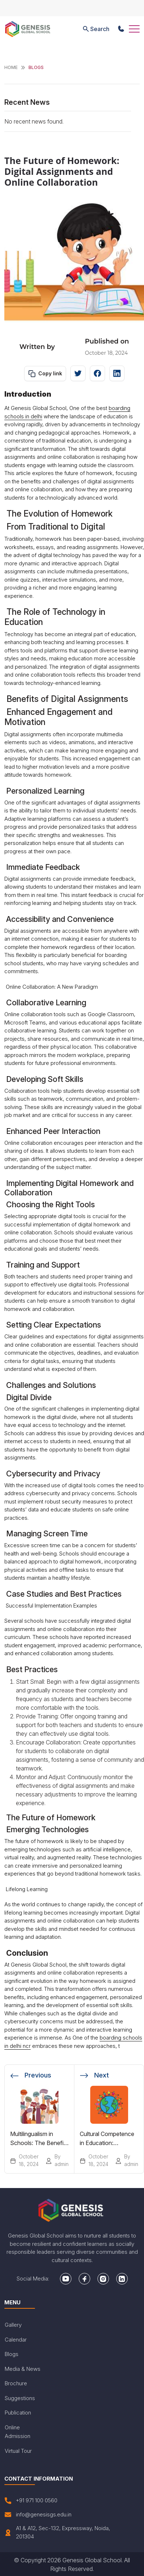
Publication (18, 2412)
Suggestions (20, 2398)
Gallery (13, 2324)
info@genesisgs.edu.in (37, 2514)
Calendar (16, 2339)
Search (95, 29)
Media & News (22, 2368)
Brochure (16, 2383)
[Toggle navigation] (134, 29)
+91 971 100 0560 (30, 2500)
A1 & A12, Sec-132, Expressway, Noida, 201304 (57, 2532)
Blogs (11, 2354)
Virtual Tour (18, 2450)
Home (11, 67)
